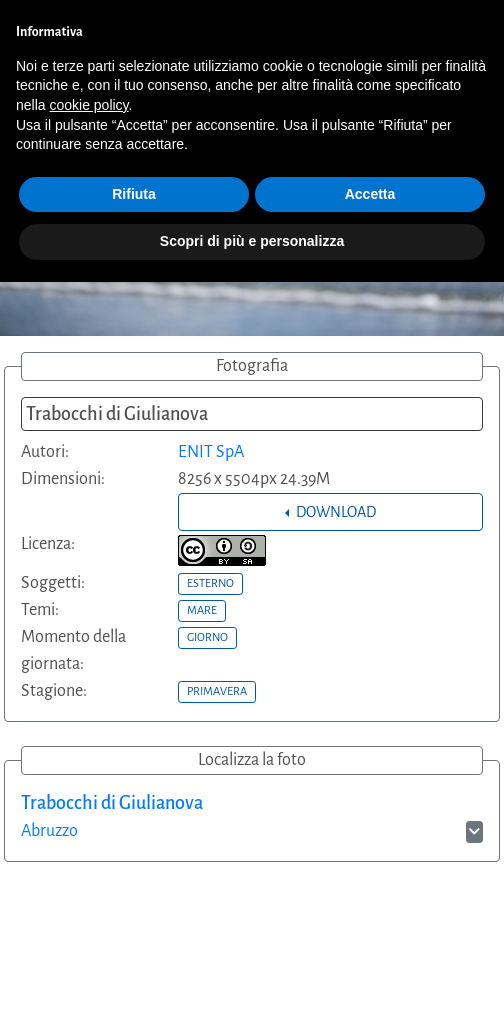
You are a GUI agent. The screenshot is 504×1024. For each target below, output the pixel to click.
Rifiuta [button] (134, 194)
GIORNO (207, 637)
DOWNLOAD (334, 512)
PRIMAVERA (217, 691)
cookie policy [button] (88, 105)
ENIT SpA (211, 452)
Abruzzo (49, 831)
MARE (202, 610)
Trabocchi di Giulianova (112, 803)
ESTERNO (210, 583)
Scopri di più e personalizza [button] (252, 241)
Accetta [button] (370, 194)
